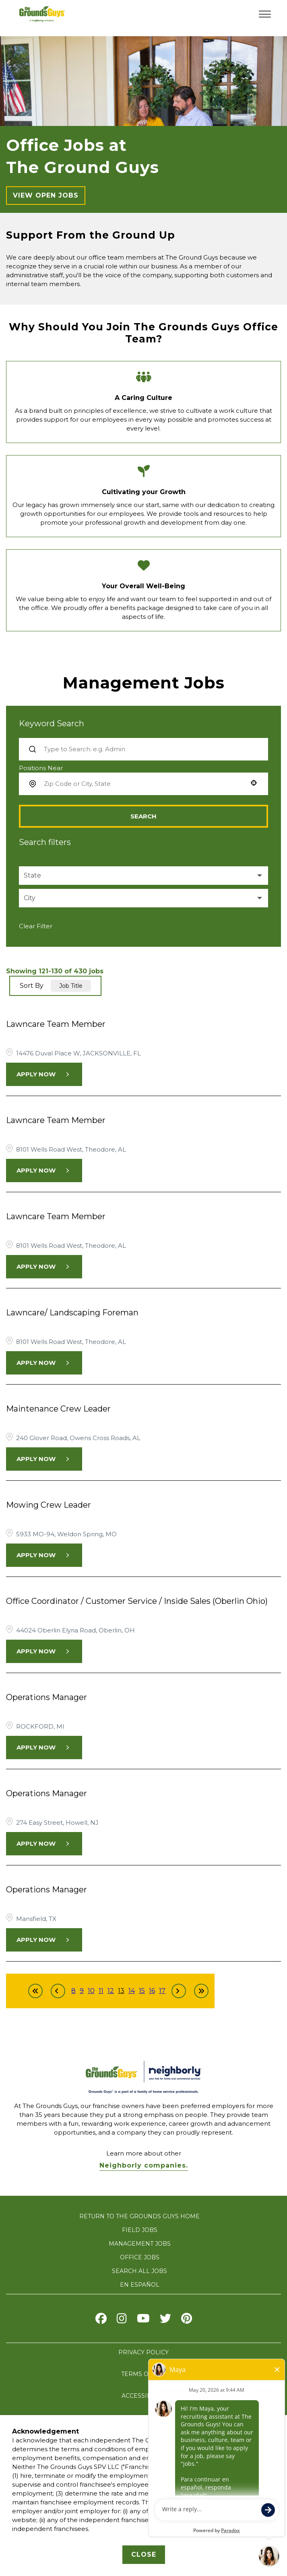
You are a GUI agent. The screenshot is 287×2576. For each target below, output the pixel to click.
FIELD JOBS (139, 2230)
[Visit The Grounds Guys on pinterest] (186, 2320)
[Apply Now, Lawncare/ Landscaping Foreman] (44, 1363)
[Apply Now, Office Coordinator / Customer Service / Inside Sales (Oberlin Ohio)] (44, 1651)
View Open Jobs (45, 195)
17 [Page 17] (162, 1991)
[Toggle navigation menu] (265, 14)
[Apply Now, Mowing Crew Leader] (44, 1555)
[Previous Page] (58, 1991)
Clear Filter (35, 926)
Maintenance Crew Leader (58, 1409)
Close (143, 2554)
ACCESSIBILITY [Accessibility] (144, 2395)
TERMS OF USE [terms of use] (143, 2374)
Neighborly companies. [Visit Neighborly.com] (143, 2165)
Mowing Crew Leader (48, 1505)
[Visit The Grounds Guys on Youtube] (143, 2320)
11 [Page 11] (101, 1991)
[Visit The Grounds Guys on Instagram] (122, 2320)
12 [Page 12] (110, 1991)
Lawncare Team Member (55, 1024)
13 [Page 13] (121, 1991)
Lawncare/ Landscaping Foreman (72, 1312)
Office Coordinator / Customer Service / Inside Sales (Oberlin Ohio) (137, 1601)
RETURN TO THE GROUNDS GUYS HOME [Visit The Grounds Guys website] (139, 2216)
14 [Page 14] (131, 1991)
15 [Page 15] (142, 1991)
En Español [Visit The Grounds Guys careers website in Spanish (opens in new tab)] (139, 2284)
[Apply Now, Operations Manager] (44, 1747)
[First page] (35, 1991)
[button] (254, 783)
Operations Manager (46, 1697)
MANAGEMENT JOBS (140, 2243)
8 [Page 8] (73, 1991)
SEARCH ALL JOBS (139, 2271)
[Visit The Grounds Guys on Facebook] (101, 2320)
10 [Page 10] (91, 1991)
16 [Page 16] (152, 1991)
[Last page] (201, 1991)
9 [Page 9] (82, 1991)
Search (143, 816)
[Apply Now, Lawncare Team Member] (44, 1074)
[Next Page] (178, 1991)
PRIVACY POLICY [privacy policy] (143, 2352)
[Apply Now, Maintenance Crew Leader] (44, 1459)
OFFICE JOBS (139, 2257)
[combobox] (143, 784)
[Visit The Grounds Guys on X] (165, 2320)
